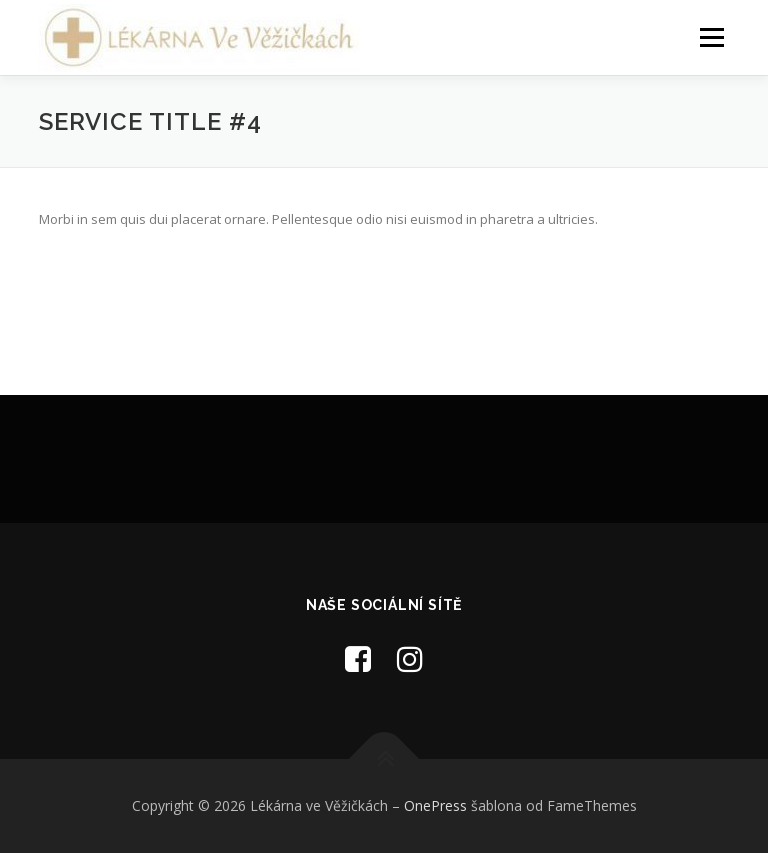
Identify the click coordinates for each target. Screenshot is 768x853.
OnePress (435, 805)
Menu (711, 37)
